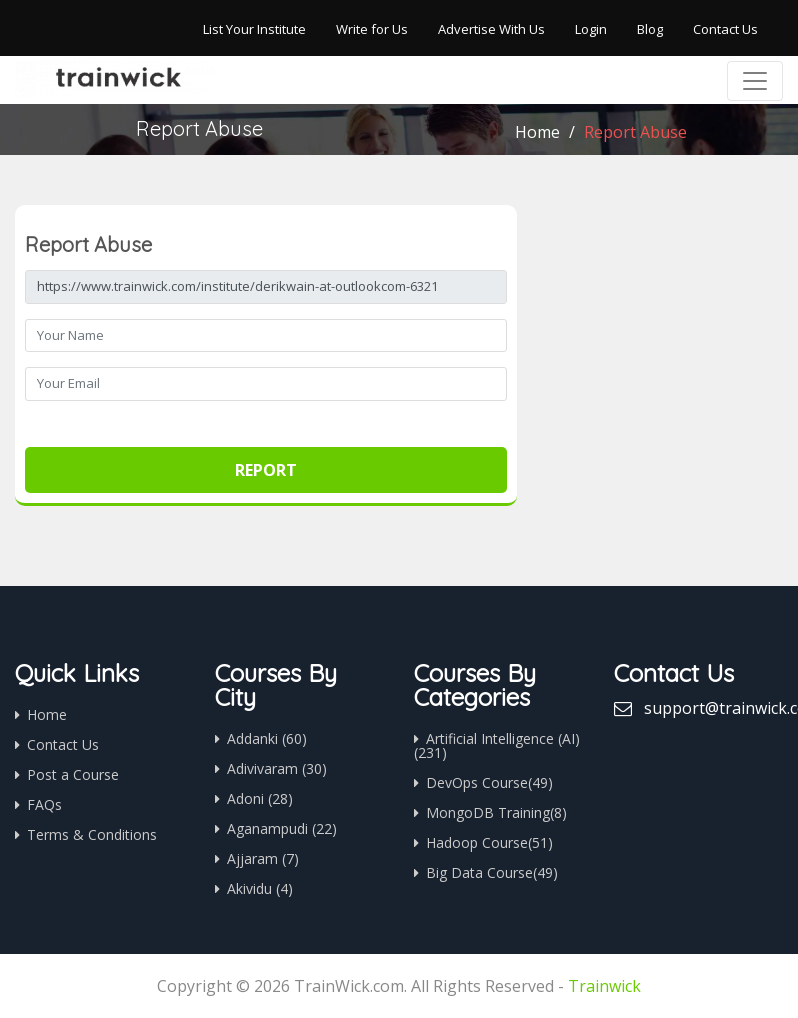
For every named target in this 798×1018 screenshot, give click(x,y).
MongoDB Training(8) (496, 812)
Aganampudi (282, 828)
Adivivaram (277, 768)
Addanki (267, 738)
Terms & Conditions (92, 834)
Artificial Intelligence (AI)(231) (497, 745)
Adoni (260, 798)
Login (591, 29)
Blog (650, 29)
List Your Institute (254, 29)
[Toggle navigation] (755, 81)
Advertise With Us (491, 29)
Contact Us (725, 29)
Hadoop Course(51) (489, 842)
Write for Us (372, 29)
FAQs (44, 804)
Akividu (260, 888)
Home (537, 132)
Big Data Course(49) (492, 872)
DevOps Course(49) (489, 782)
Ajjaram (263, 858)
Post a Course (73, 774)
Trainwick (604, 986)
